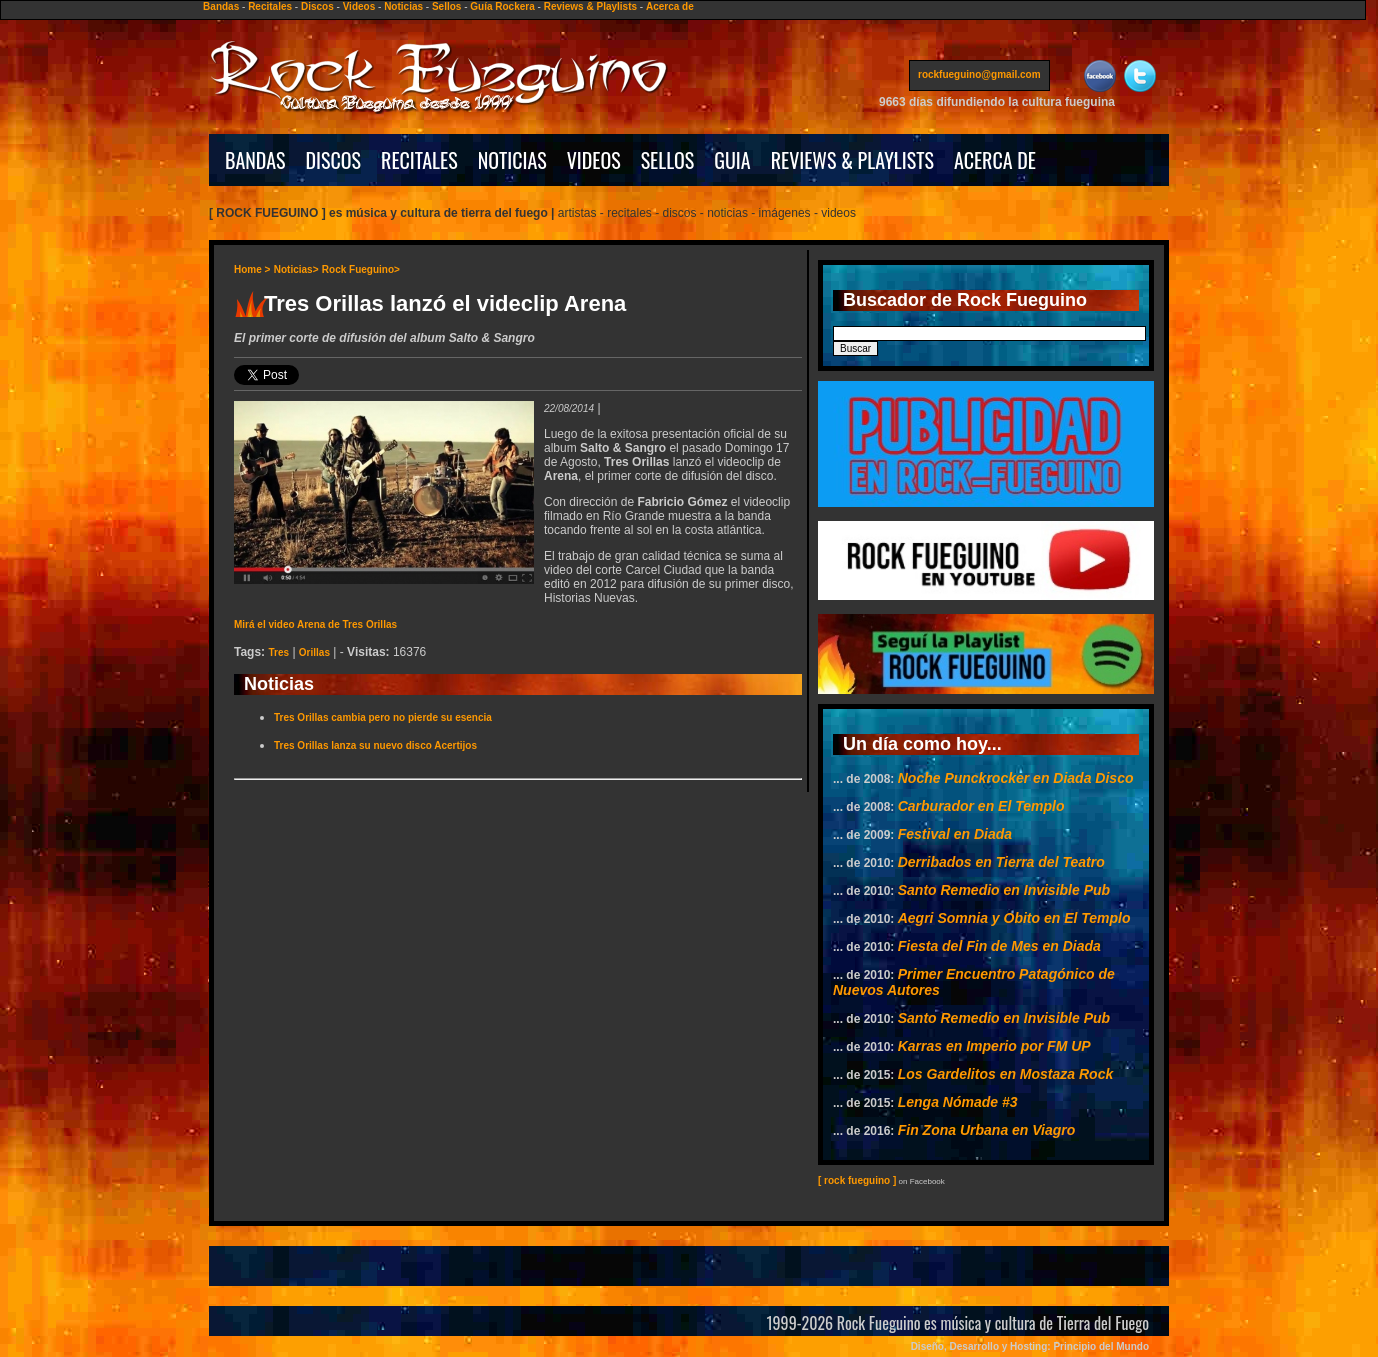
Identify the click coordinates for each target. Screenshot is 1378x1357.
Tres (278, 652)
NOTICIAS (512, 160)
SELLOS (668, 160)
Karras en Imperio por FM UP (994, 1046)
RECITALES (419, 160)
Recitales (270, 6)
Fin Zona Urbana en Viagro (987, 1130)
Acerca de (670, 6)
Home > (252, 269)
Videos (359, 6)
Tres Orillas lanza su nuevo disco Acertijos (375, 745)
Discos (317, 6)
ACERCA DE (995, 160)
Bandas (221, 6)
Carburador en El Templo (981, 806)
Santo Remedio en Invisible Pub (1004, 890)
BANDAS (255, 160)
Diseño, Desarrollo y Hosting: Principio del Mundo (1030, 1346)
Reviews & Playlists (590, 6)
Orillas (314, 652)
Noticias (403, 6)
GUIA (732, 160)
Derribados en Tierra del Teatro (1001, 862)
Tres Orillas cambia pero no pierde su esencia (383, 717)
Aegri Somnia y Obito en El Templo (1014, 918)
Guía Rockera (502, 6)
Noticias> (296, 269)
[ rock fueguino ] (857, 1180)
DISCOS (334, 160)
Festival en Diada (955, 834)
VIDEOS (594, 160)
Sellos (446, 6)
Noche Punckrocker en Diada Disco (1016, 778)
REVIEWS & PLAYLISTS (852, 160)
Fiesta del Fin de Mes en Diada (999, 946)
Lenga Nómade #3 (958, 1102)
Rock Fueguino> (361, 269)
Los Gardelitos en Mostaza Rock (1006, 1074)
